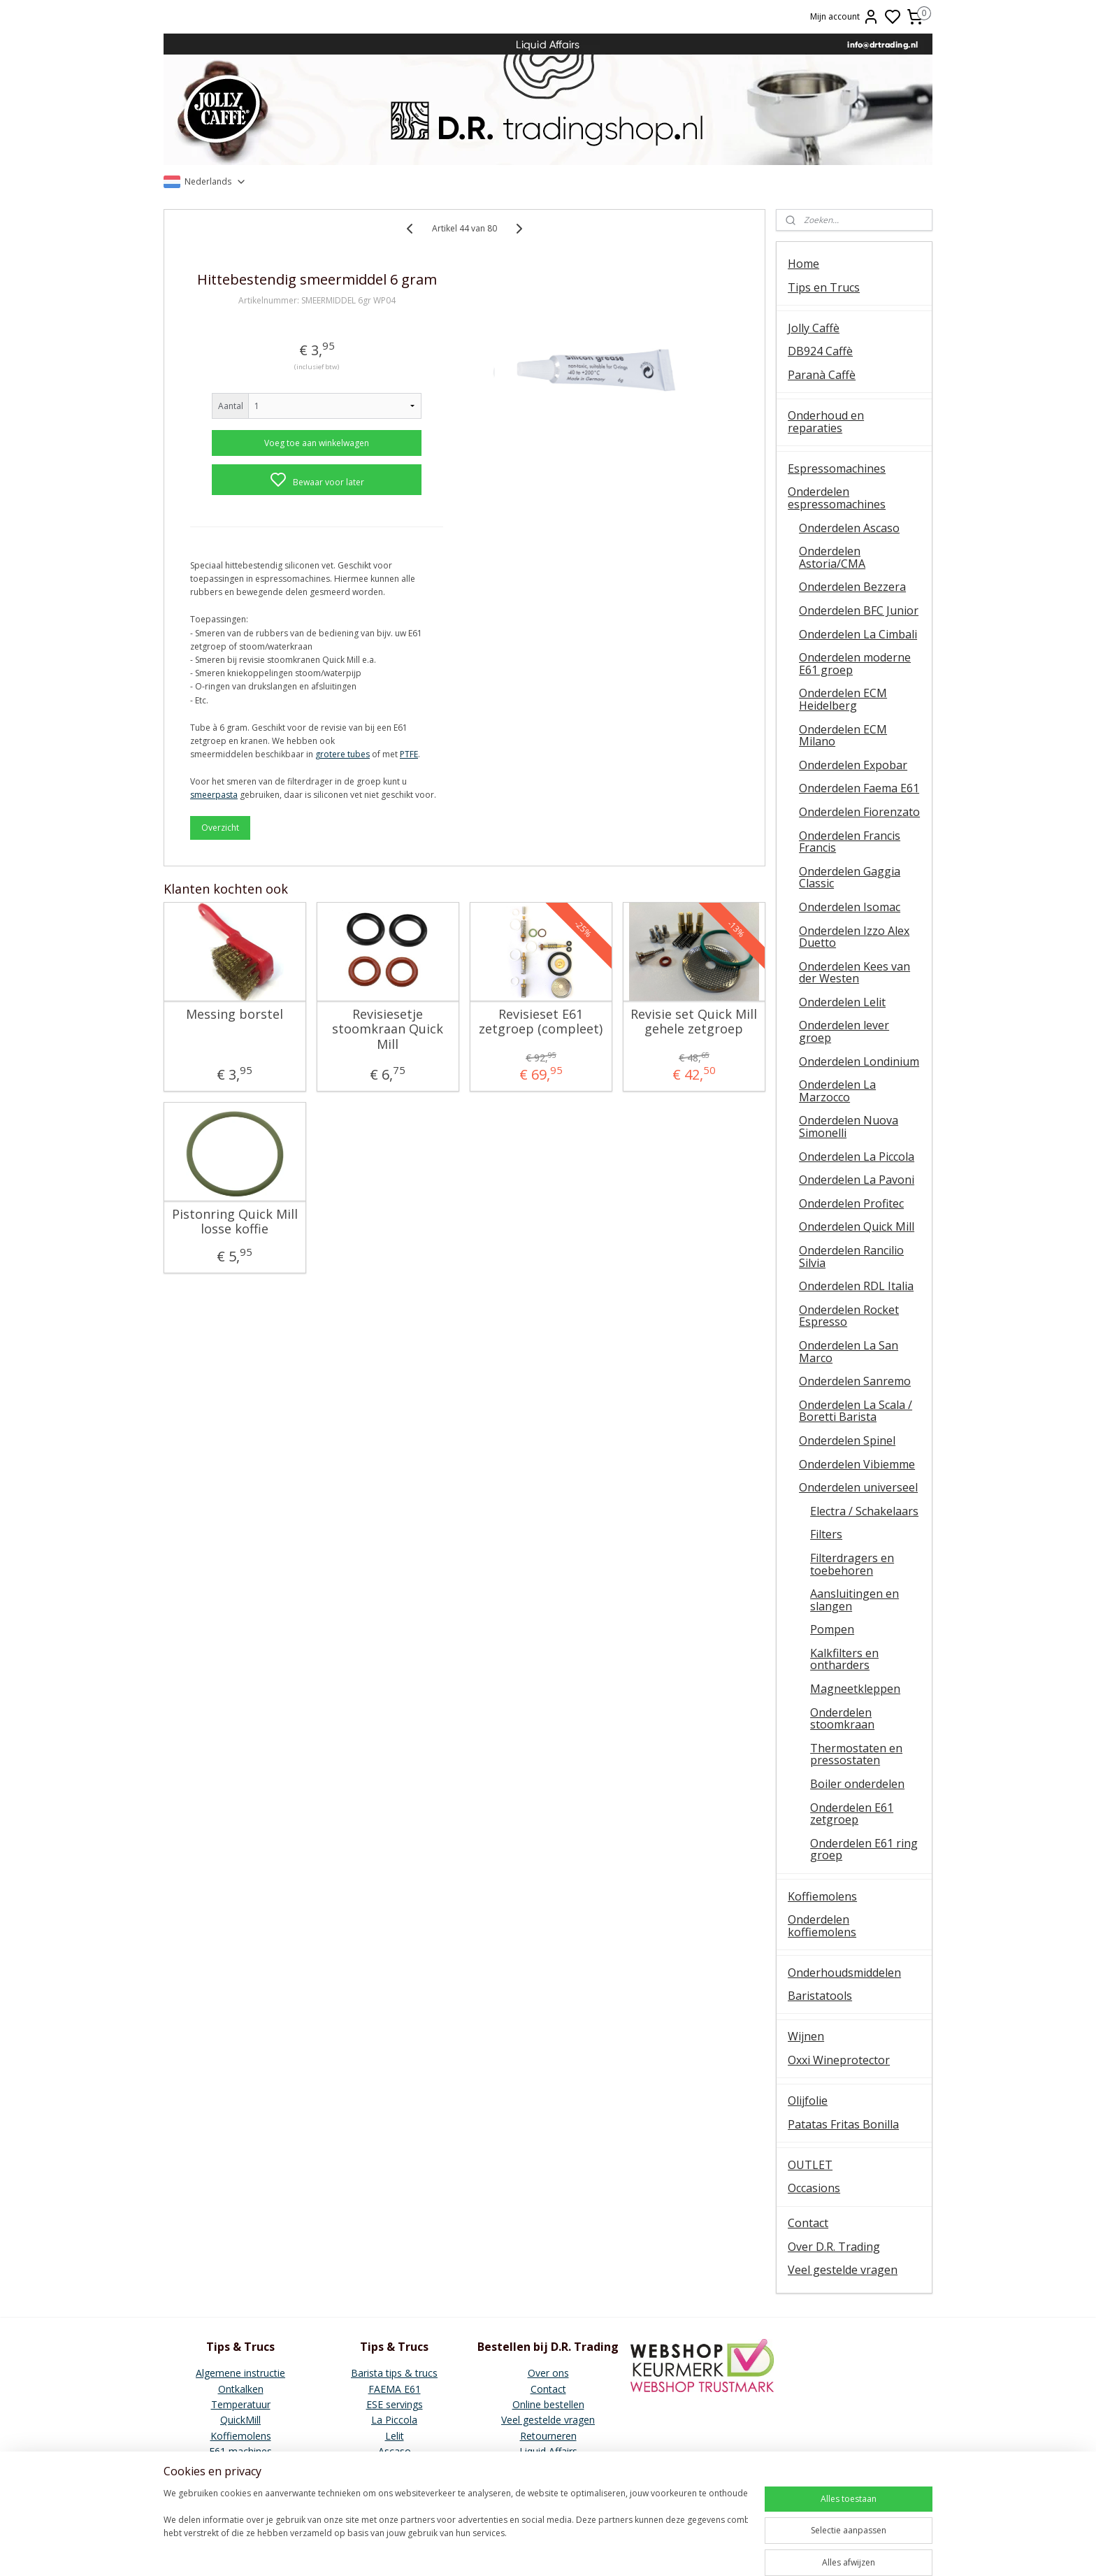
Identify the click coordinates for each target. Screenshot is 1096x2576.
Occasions (814, 2188)
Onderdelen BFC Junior (858, 610)
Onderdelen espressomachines (837, 498)
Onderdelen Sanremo (855, 1381)
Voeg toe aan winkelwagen (317, 443)
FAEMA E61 (394, 2389)
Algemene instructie (240, 2373)
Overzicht (220, 827)
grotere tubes (342, 754)
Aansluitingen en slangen (854, 1600)
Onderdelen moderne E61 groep (855, 664)
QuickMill (240, 2419)
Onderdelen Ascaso (849, 528)
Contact (808, 2223)
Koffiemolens (822, 1896)
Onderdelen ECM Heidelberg (843, 699)
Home (803, 263)
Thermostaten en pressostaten (856, 1754)
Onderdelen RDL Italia (856, 1286)
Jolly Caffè (813, 328)
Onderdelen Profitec (851, 1203)
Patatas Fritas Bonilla (843, 2124)
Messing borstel (234, 1014)
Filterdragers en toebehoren (852, 1564)
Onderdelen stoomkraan (842, 1719)
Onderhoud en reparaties (826, 422)
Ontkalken (241, 2389)
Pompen (832, 1629)
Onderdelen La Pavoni (856, 1179)
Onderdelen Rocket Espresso (849, 1316)
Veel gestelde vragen (842, 2269)
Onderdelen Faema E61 (859, 788)
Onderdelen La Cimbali (858, 634)
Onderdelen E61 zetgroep (851, 1814)
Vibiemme (240, 2467)
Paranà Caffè (822, 374)
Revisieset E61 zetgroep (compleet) (541, 1022)
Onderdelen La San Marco (848, 1352)
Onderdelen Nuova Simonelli (848, 1126)
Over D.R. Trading (834, 2246)
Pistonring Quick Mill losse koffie (235, 1222)
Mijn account (844, 16)
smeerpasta (214, 795)
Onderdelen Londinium (859, 1061)
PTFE (409, 754)
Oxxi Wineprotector (839, 2060)
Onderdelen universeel (858, 1487)
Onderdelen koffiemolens (822, 1926)
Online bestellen (548, 2404)
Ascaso (394, 2451)
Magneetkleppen (855, 1688)
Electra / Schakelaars (864, 1511)
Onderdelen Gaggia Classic (849, 878)
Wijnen (806, 2036)
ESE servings (394, 2404)
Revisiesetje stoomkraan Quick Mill (388, 1029)
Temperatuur (241, 2404)
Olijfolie (808, 2100)
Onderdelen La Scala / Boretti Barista (855, 1411)
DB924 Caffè (820, 351)
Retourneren (548, 2435)
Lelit (394, 2435)
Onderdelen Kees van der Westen (854, 973)
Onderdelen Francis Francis (849, 842)
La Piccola (394, 2419)
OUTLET (810, 2165)
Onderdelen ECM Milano (843, 736)
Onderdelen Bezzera (852, 586)
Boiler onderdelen (857, 1783)
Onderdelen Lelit (842, 1002)
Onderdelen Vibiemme (857, 1464)
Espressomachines (837, 468)
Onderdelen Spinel (847, 1440)
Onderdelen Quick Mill (856, 1226)
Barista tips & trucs (394, 2373)
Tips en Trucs (824, 287)
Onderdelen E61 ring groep (864, 1849)
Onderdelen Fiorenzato (859, 812)
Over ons (548, 2373)
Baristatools (820, 1995)
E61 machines (240, 2451)
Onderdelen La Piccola (856, 1156)
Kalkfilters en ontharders (844, 1659)
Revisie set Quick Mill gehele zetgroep (694, 1022)
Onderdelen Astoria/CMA (832, 557)
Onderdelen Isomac (849, 907)
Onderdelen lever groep (844, 1031)
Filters (826, 1534)
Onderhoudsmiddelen (844, 1972)
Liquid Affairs (548, 2451)
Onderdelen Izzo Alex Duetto (854, 937)
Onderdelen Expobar (853, 765)
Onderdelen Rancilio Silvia (851, 1257)
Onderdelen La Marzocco (837, 1091)
